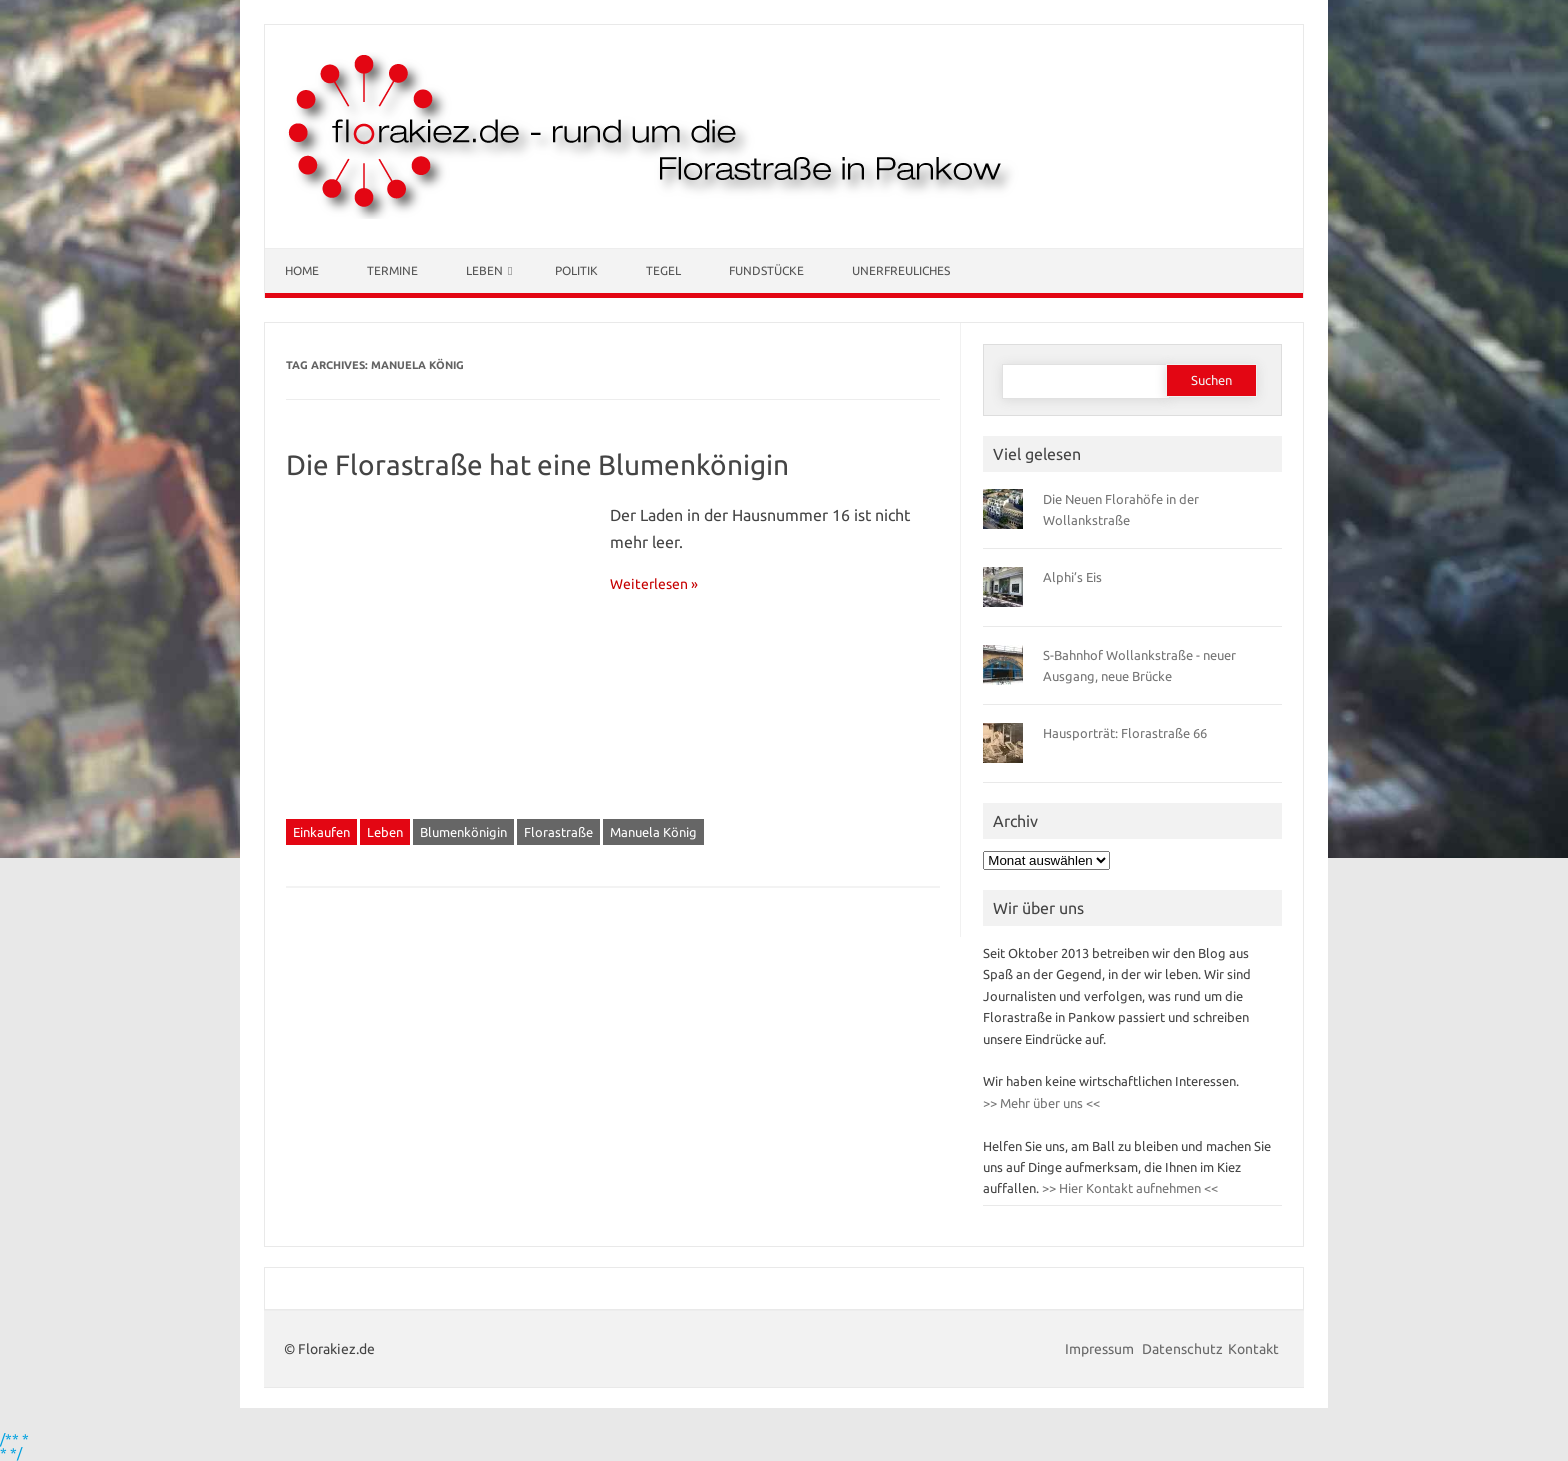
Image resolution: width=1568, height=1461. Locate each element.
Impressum (1101, 1349)
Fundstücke (766, 270)
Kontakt (1253, 1349)
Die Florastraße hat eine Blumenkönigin (537, 464)
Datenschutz (1182, 1349)
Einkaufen (321, 832)
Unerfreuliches (901, 270)
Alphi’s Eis (1072, 577)
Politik (576, 270)
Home (302, 270)
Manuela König (653, 832)
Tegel (663, 270)
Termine (392, 270)
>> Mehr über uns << (1041, 1103)
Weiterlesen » (654, 584)
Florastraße (558, 832)
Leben (484, 270)
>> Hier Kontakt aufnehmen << (1128, 1188)
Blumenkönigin (463, 832)
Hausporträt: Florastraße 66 (1125, 733)
